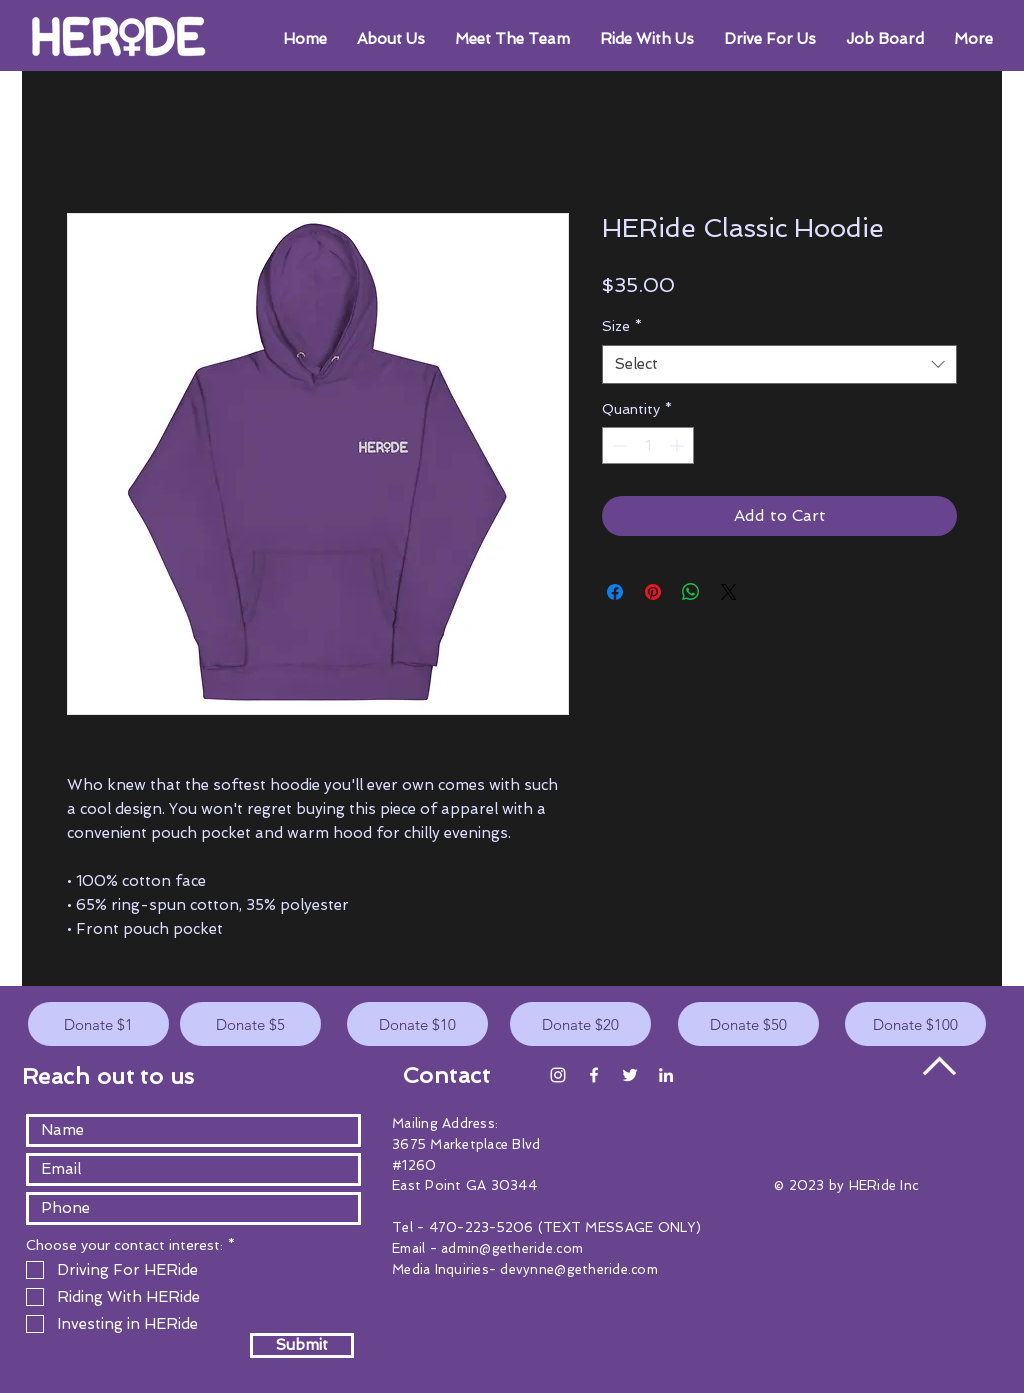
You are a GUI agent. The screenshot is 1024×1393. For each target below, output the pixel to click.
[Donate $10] (417, 1024)
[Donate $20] (580, 1024)
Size (622, 326)
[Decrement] (617, 445)
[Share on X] (729, 592)
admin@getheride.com (512, 1248)
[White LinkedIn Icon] (666, 1075)
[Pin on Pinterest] (653, 592)
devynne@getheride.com (578, 1269)
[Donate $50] (748, 1024)
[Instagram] (558, 1075)
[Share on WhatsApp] (691, 592)
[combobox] (779, 364)
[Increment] (678, 445)
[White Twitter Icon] (630, 1075)
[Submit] (302, 1345)
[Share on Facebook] (615, 592)
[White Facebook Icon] (594, 1075)
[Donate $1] (98, 1024)
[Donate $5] (250, 1024)
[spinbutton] (648, 445)
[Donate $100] (915, 1024)
